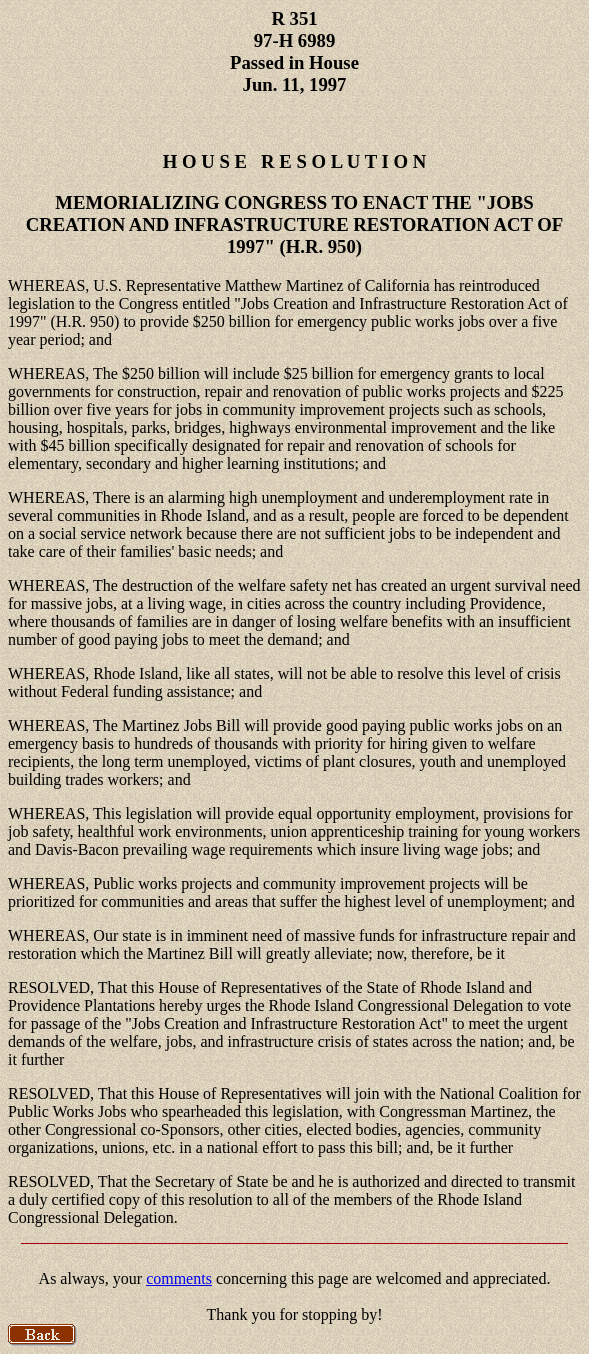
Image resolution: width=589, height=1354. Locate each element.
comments (179, 1278)
